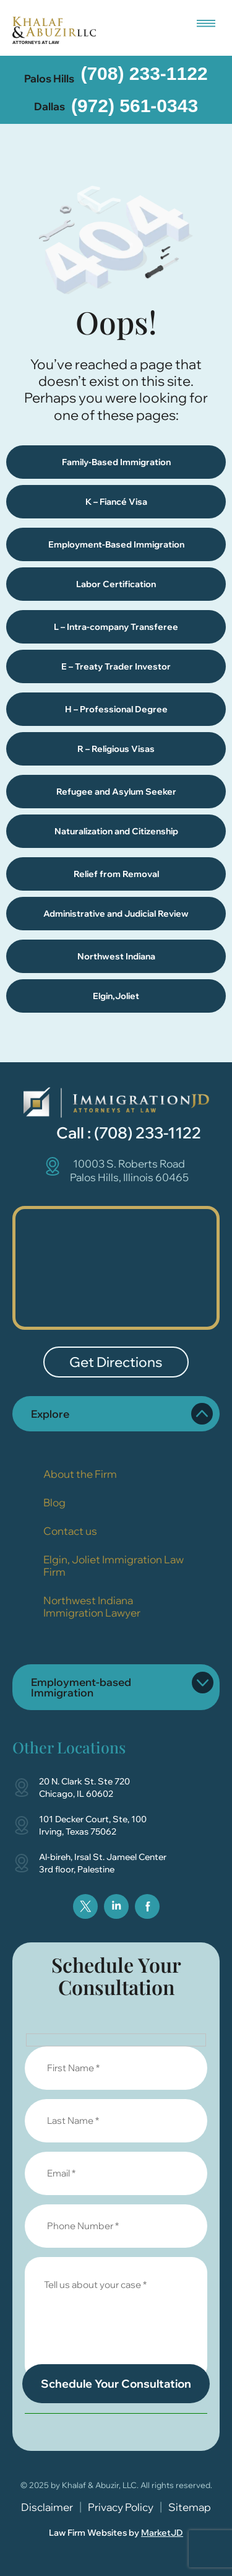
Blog (54, 1502)
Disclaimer (47, 2506)
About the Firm (80, 1473)
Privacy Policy (120, 2506)
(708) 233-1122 (143, 73)
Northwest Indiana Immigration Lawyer (91, 1606)
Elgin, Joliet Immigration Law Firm (113, 1565)
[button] (206, 20)
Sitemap (189, 2506)
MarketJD (162, 2532)
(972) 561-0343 (134, 105)
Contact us (70, 1530)
